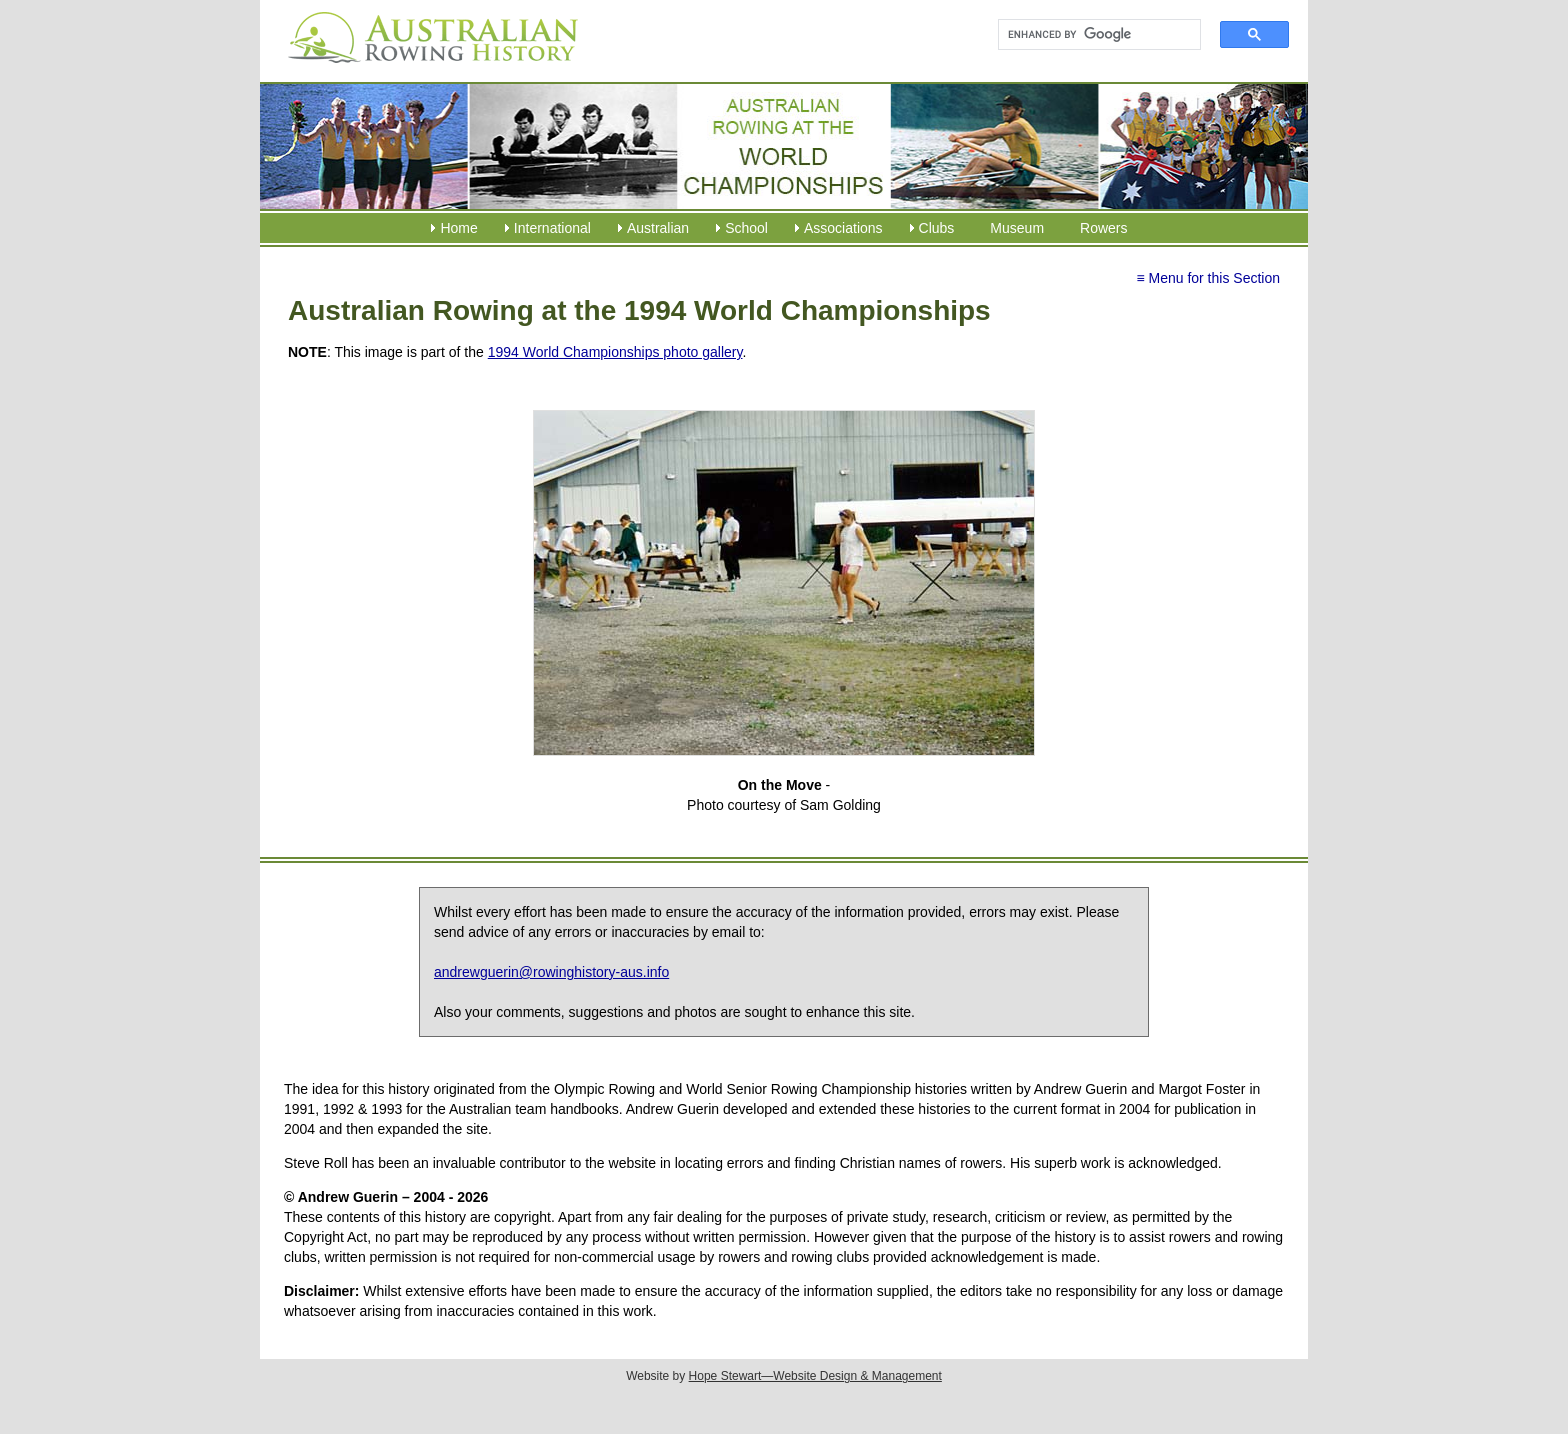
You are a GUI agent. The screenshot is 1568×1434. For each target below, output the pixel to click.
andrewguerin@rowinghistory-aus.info (551, 972)
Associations (843, 228)
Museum (1017, 228)
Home (458, 228)
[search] (1090, 35)
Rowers (1103, 228)
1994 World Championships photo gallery (615, 352)
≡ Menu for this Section (1208, 278)
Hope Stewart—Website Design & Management (815, 1376)
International (552, 228)
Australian (658, 228)
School (746, 228)
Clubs (937, 228)
